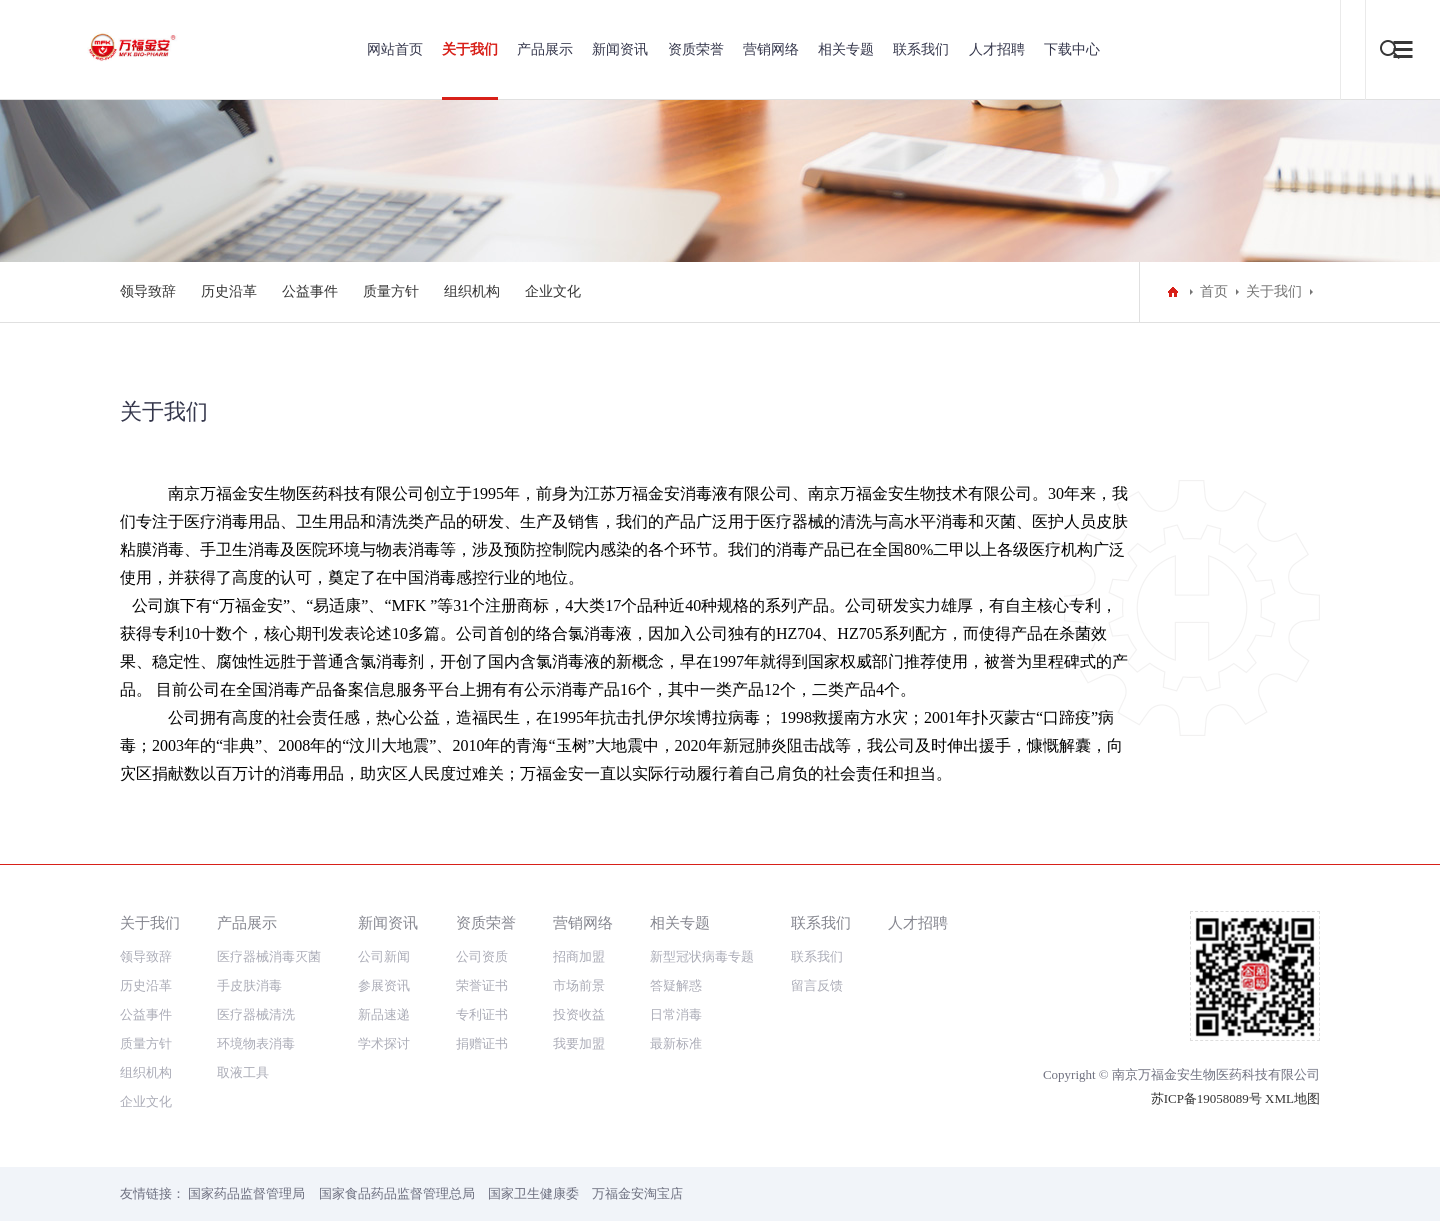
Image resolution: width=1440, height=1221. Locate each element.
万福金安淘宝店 (637, 1193)
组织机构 (472, 291)
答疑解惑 (676, 985)
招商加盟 (579, 956)
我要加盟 (579, 1043)
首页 (1214, 291)
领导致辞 (148, 291)
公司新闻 (384, 956)
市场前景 (579, 985)
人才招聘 (997, 49)
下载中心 (1072, 49)
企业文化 (553, 291)
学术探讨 (384, 1043)
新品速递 (384, 1014)
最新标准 (676, 1043)
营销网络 (771, 49)
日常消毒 (676, 1014)
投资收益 (579, 1014)
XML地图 (1292, 1098)
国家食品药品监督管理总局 (397, 1193)
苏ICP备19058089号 (1206, 1098)
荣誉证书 (482, 985)
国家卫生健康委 (533, 1193)
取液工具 (243, 1072)
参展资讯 (384, 985)
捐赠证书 (482, 1043)
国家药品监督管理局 (246, 1193)
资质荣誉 (696, 49)
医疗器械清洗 (256, 1014)
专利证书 (482, 1014)
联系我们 (921, 49)
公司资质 (482, 956)
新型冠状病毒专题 (702, 956)
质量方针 (391, 291)
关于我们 (470, 49)
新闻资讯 (620, 49)
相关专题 (846, 49)
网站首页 (395, 49)
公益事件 (310, 291)
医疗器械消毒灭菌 (269, 956)
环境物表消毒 (256, 1043)
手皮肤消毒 (249, 985)
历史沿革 (229, 291)
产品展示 (545, 49)
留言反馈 (817, 985)
